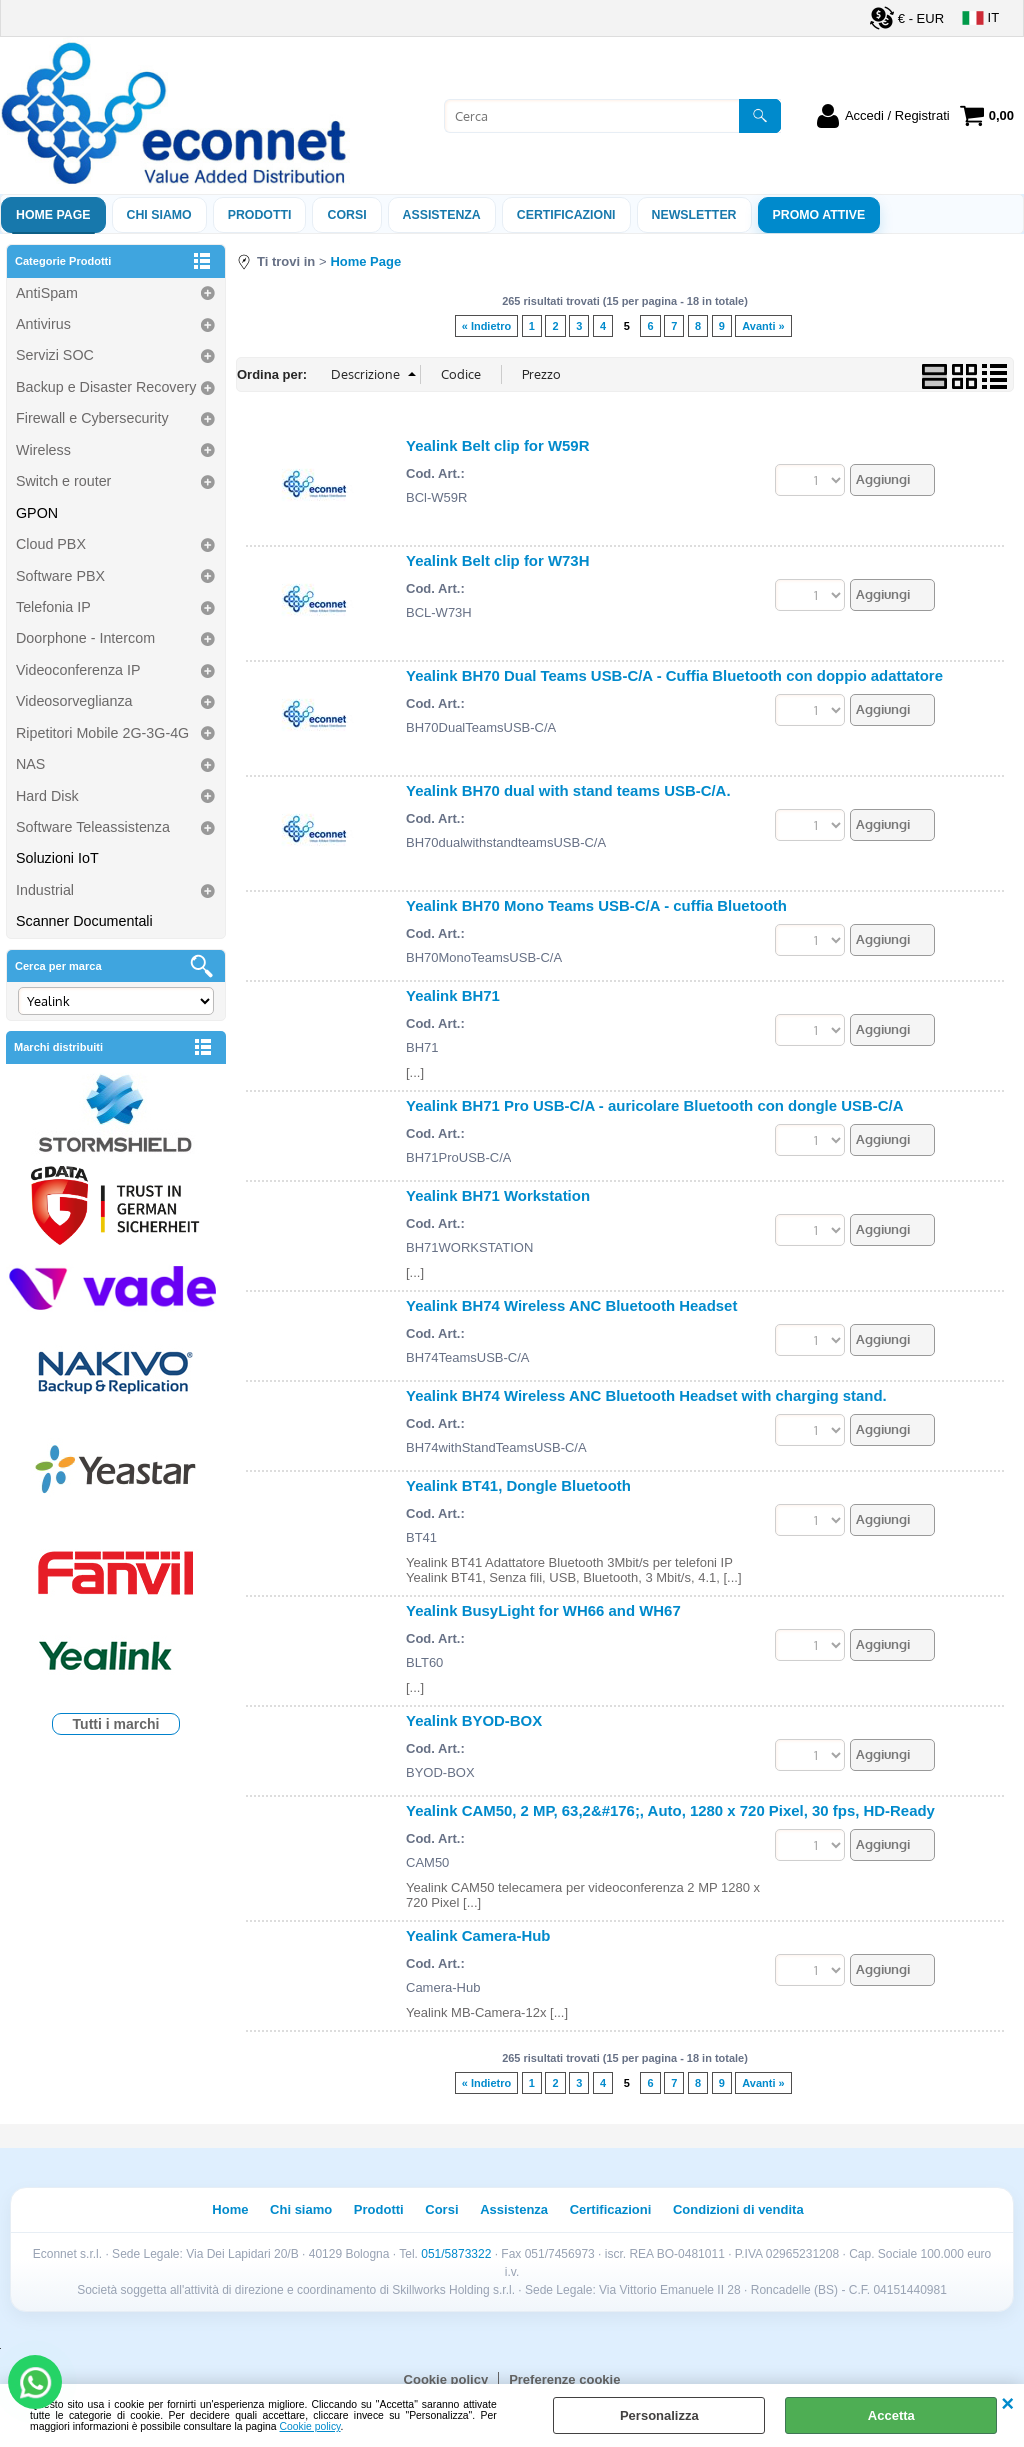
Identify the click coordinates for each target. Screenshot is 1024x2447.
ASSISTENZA (442, 215)
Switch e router (63, 481)
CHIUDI (1007, 2404)
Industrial (45, 890)
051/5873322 (456, 2254)
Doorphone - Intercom (85, 638)
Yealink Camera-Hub (478, 1935)
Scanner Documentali (84, 921)
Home (230, 2209)
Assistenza (514, 2209)
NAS (30, 764)
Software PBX (60, 576)
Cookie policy (310, 2426)
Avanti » (763, 326)
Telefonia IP (53, 607)
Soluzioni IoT (57, 858)
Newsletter (694, 215)
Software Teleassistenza (93, 827)
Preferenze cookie (564, 2379)
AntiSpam (47, 293)
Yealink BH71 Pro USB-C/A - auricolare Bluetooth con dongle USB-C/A (654, 1105)
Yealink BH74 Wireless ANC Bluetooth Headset (571, 1305)
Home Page (53, 215)
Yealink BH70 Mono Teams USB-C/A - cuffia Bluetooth (596, 905)
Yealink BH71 (453, 995)
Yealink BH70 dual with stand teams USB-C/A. (568, 790)
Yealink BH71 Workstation (498, 1195)
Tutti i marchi (116, 1724)
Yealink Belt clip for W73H (497, 560)
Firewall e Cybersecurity (92, 418)
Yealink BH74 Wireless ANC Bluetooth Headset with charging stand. (646, 1395)
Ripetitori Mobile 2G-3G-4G (102, 733)
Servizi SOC (55, 355)
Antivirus (43, 324)
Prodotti (260, 215)
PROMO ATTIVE (819, 215)
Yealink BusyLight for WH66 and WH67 (543, 1610)
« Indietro (486, 326)
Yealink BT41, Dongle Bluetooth (518, 1485)
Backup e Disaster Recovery (106, 387)
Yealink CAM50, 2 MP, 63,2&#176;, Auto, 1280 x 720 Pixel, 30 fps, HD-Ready (670, 1810)
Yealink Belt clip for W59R (497, 445)
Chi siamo (159, 215)
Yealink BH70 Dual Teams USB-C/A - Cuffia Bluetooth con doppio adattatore (674, 675)
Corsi (346, 215)
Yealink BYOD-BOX (474, 1720)
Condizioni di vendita (738, 2209)
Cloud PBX (51, 544)
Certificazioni (566, 215)
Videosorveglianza (74, 701)
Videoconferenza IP (78, 670)
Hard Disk (47, 796)
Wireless (43, 450)
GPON (37, 513)
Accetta (891, 2415)
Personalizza (659, 2415)
